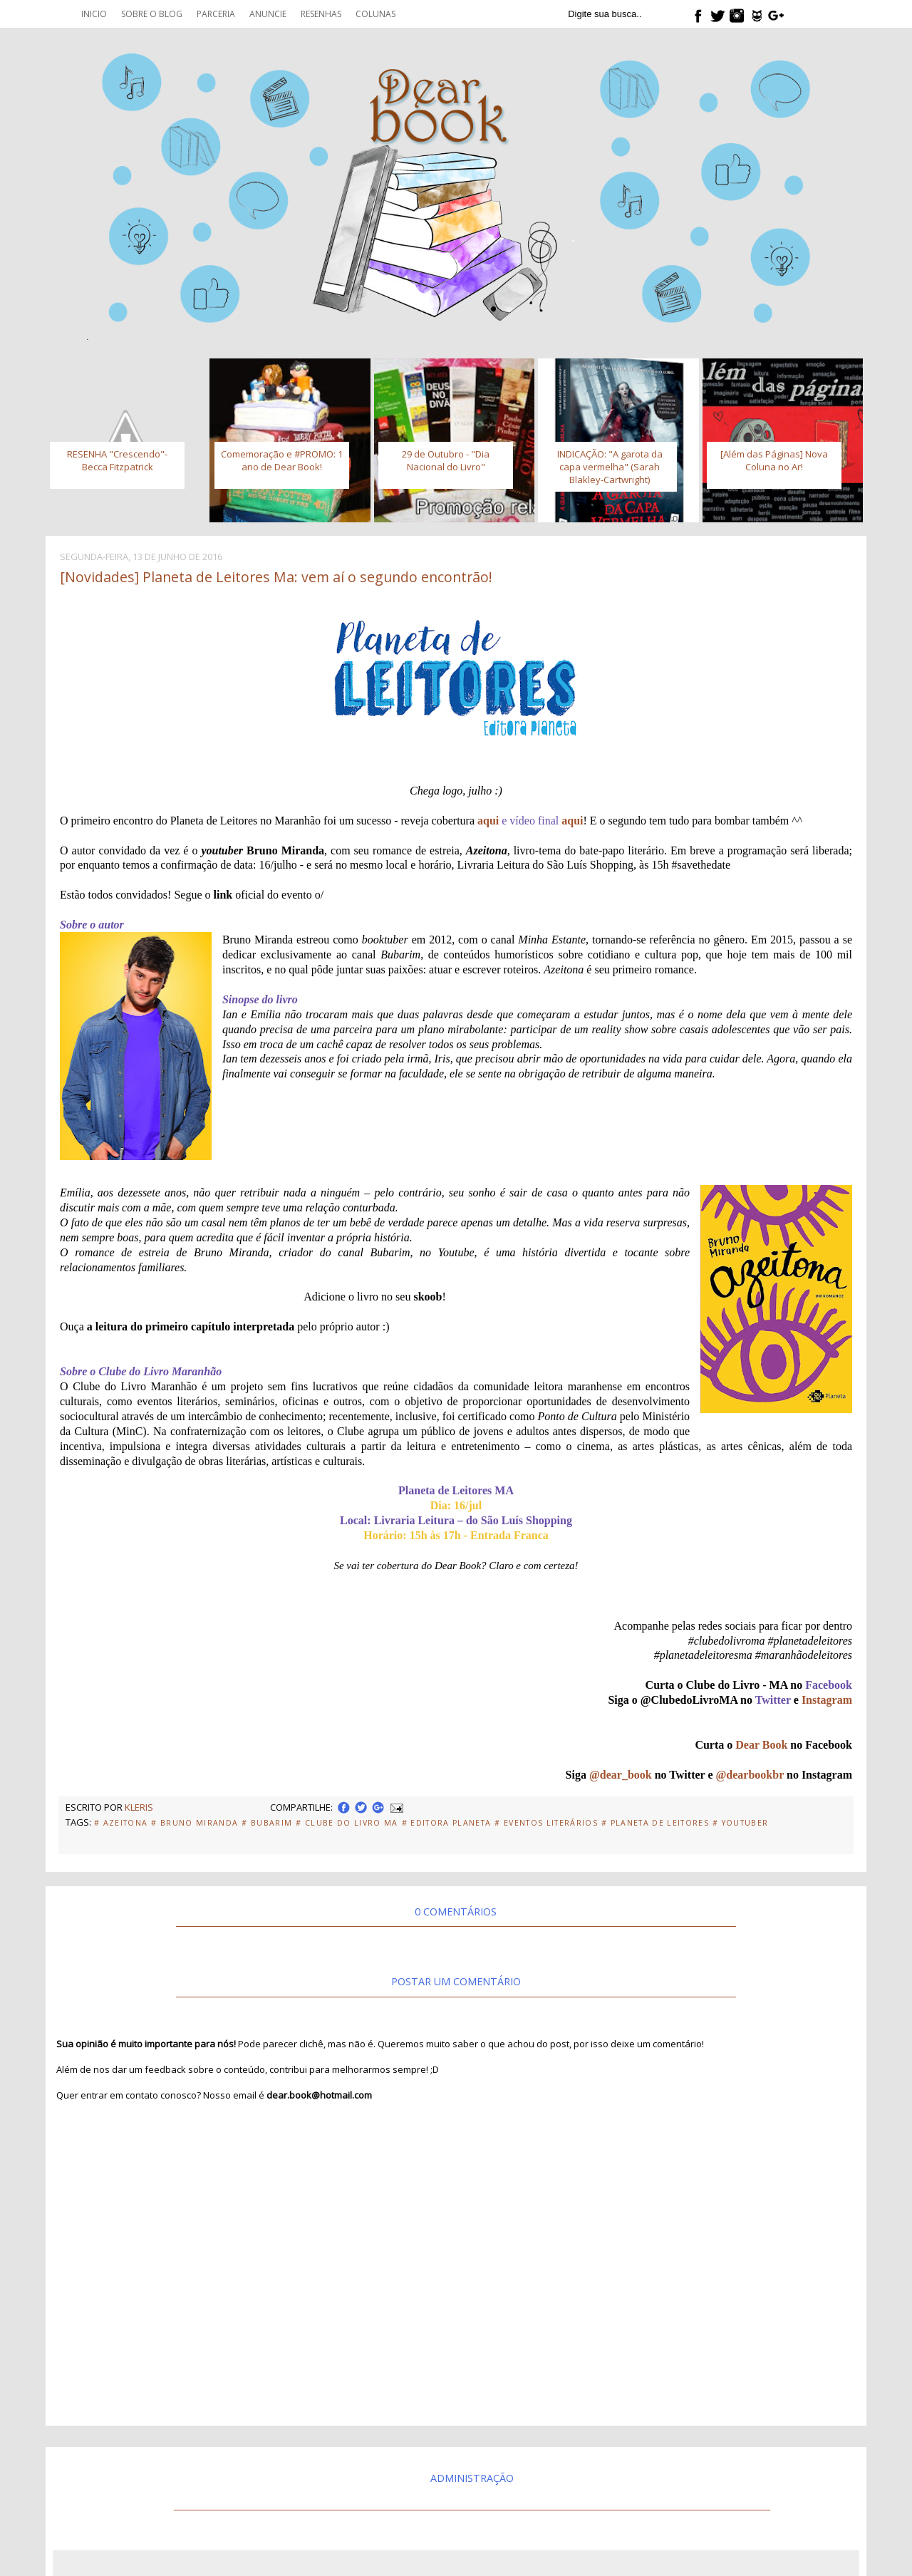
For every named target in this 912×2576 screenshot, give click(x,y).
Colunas (375, 14)
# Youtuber (740, 1823)
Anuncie (267, 14)
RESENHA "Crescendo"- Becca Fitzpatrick (117, 460)
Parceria (216, 14)
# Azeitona (120, 1823)
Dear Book (761, 1745)
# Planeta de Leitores (655, 1823)
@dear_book (620, 1775)
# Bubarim (267, 1823)
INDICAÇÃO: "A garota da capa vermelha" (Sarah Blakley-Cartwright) (610, 467)
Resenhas (321, 14)
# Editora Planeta (447, 1823)
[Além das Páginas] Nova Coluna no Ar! (774, 460)
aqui (488, 820)
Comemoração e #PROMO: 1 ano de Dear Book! (282, 460)
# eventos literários (546, 1823)
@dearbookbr (749, 1775)
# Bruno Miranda (194, 1823)
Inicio (94, 14)
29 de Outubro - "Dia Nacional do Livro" (445, 460)
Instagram (827, 1700)
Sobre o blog (151, 14)
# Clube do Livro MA (347, 1823)
